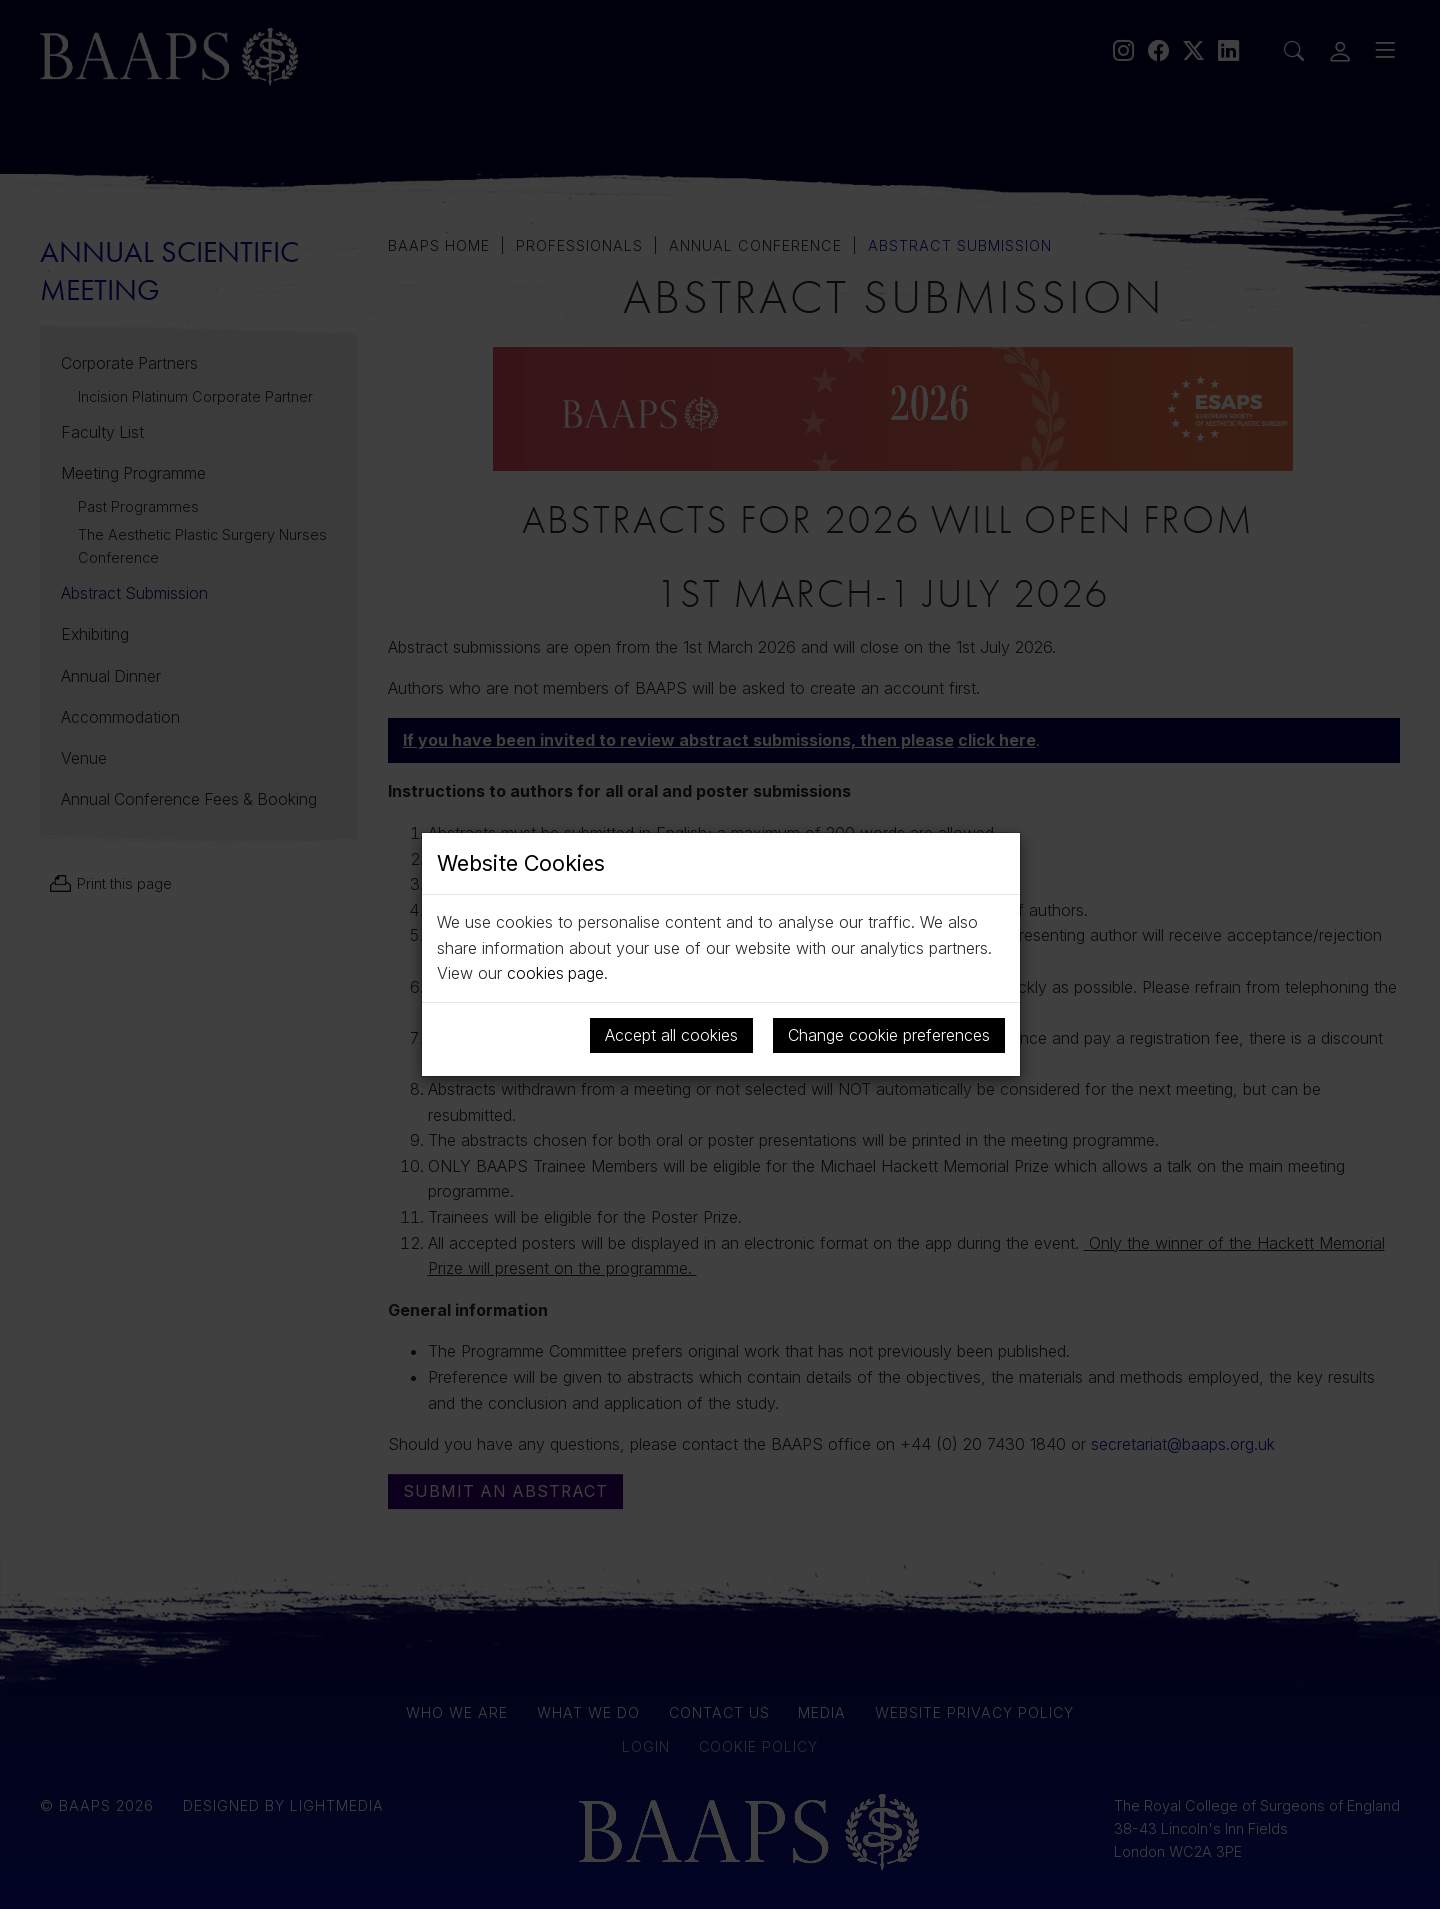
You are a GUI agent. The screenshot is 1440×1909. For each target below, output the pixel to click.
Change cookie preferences (889, 1035)
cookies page (556, 973)
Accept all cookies (671, 1035)
